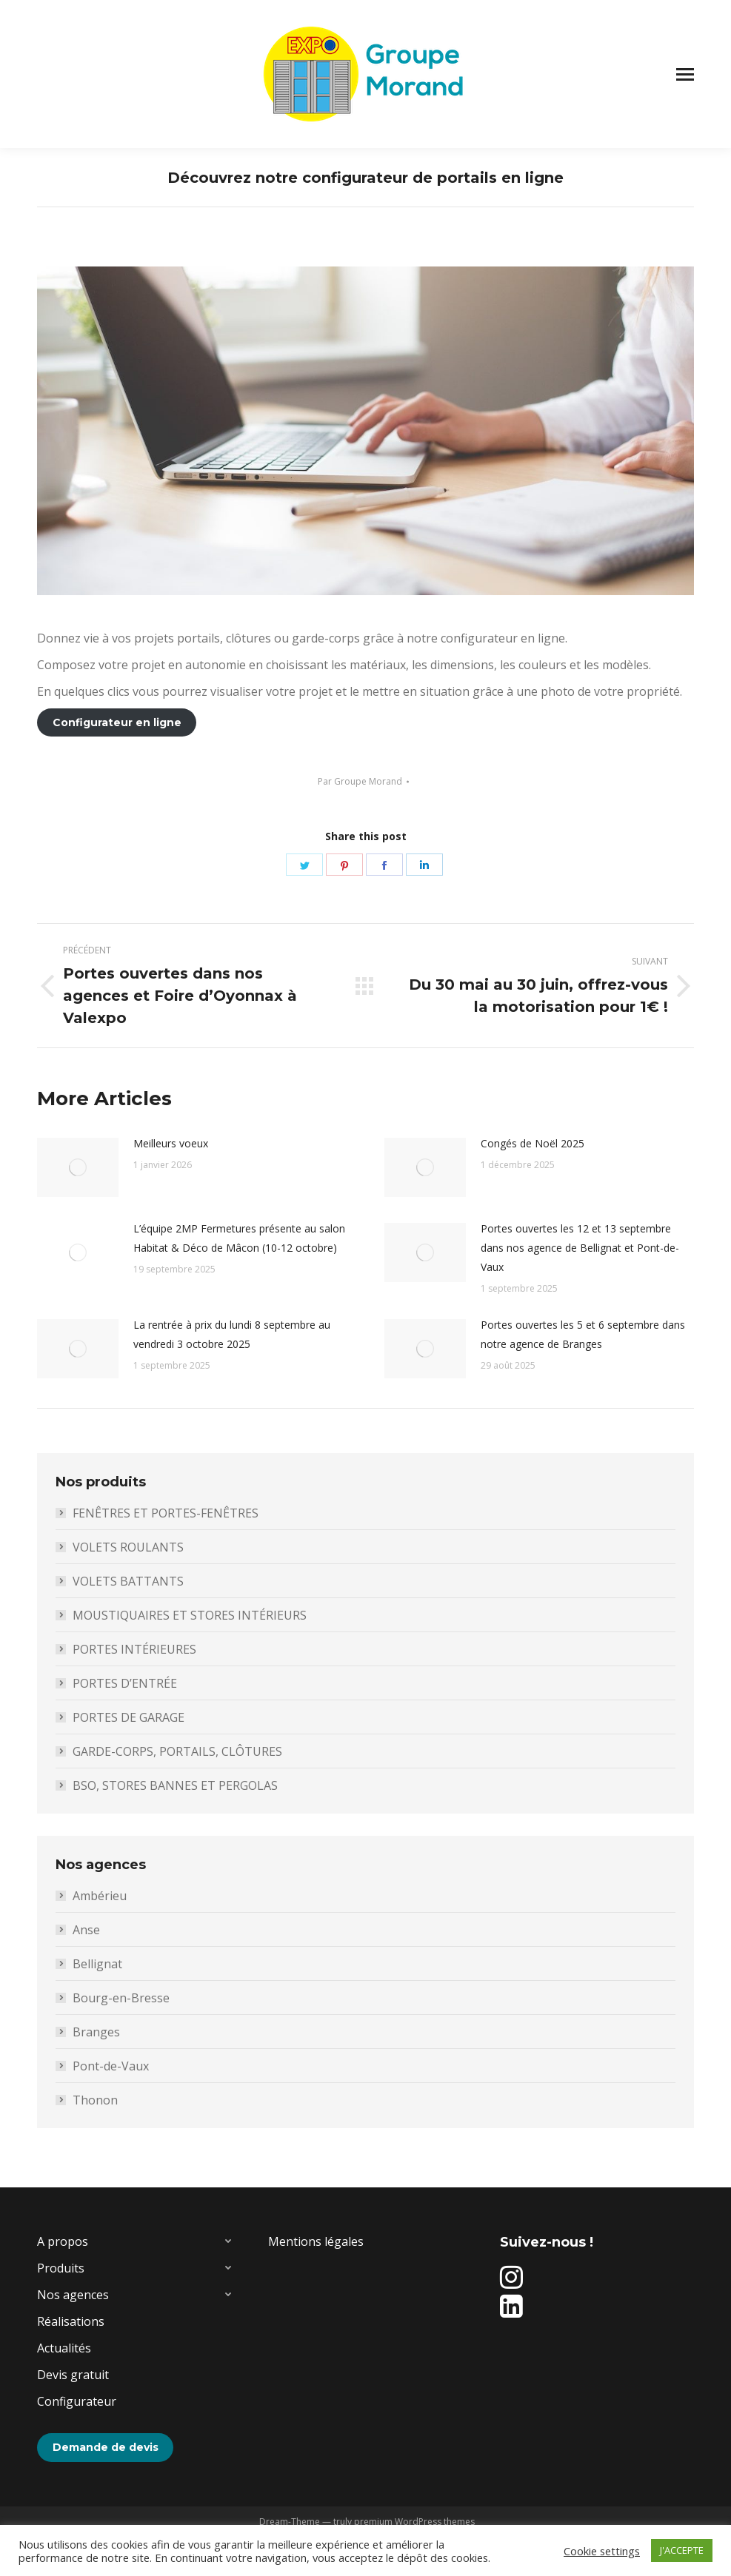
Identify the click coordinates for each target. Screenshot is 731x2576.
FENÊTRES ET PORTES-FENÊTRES (165, 1513)
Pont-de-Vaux (111, 2066)
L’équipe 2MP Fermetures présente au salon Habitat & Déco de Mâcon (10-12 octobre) (239, 1238)
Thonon (95, 2100)
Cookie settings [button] (602, 2550)
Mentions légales (316, 2241)
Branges (96, 2032)
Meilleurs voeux (170, 1143)
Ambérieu (100, 1896)
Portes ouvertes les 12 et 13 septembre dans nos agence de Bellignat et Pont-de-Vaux (580, 1247)
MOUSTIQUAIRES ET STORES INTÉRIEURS (190, 1615)
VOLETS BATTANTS (128, 1581)
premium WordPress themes (414, 2521)
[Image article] (78, 1167)
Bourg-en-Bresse (121, 1998)
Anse (86, 1930)
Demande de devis (105, 2447)
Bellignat (97, 1964)
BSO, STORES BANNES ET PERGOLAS (175, 1785)
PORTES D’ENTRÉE (125, 1683)
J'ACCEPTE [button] (682, 2550)
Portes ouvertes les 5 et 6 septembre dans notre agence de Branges (583, 1334)
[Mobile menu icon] (685, 74)
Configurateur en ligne (117, 722)
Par (360, 781)
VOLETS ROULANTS (128, 1547)
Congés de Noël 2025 (532, 1143)
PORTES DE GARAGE (128, 1717)
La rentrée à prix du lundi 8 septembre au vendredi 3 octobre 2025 (231, 1334)
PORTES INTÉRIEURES (134, 1649)
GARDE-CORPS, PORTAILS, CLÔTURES (177, 1751)
